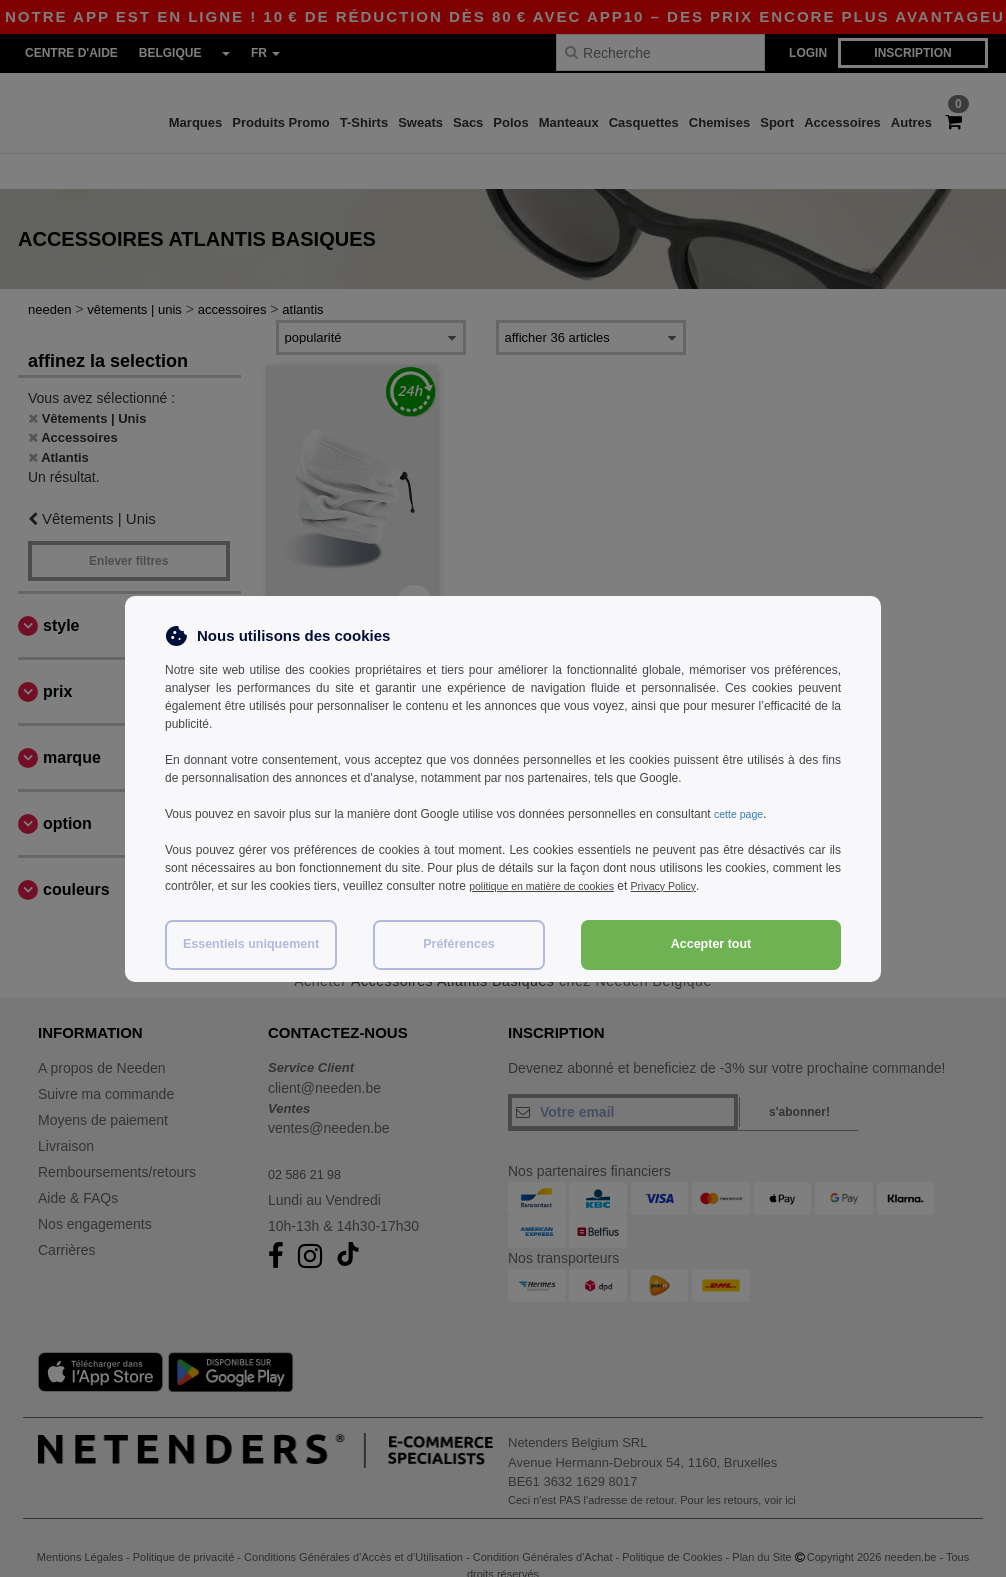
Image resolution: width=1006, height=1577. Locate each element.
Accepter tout (711, 944)
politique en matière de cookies (551, 886)
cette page (742, 814)
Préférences (459, 944)
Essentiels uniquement (251, 944)
